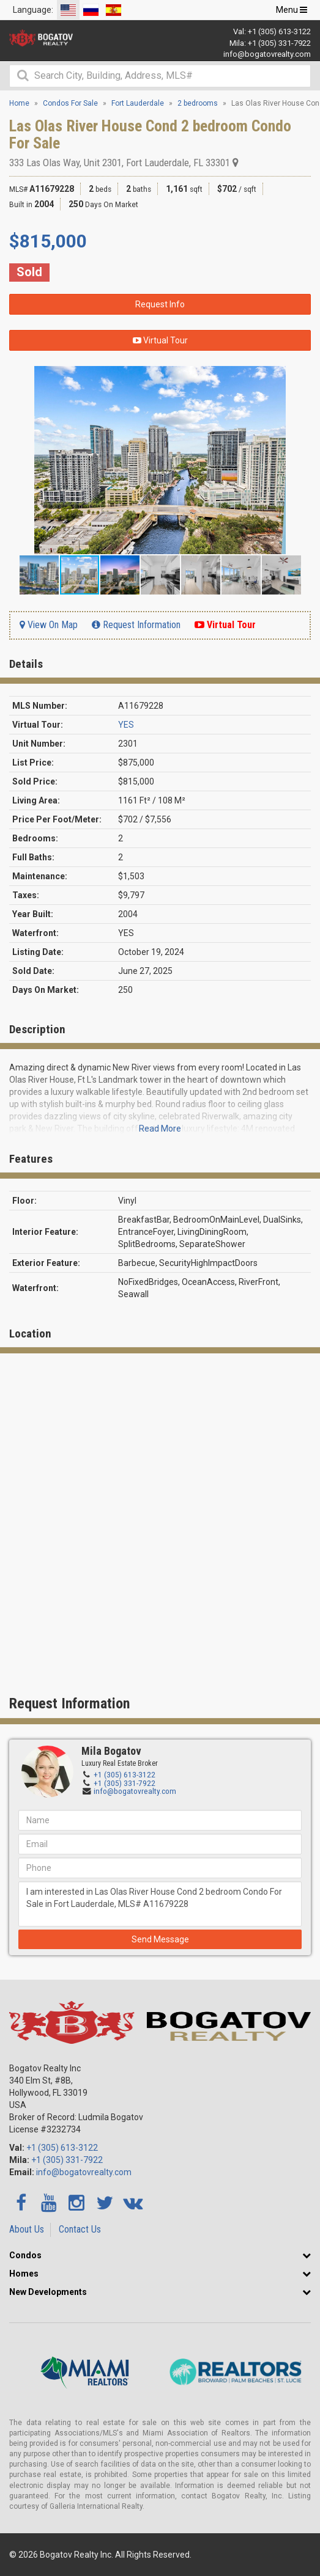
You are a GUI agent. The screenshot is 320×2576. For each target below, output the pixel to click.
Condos (25, 2255)
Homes (24, 2273)
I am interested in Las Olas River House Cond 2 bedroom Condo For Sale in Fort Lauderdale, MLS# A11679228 (160, 1904)
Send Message (160, 1939)
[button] (300, 377)
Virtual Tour (160, 340)
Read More (160, 1128)
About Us (26, 2229)
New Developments (48, 2292)
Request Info (160, 304)
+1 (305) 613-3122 (279, 31)
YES (126, 725)
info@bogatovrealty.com (267, 54)
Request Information (136, 625)
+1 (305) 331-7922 (279, 43)
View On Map (49, 625)
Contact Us (80, 2229)
